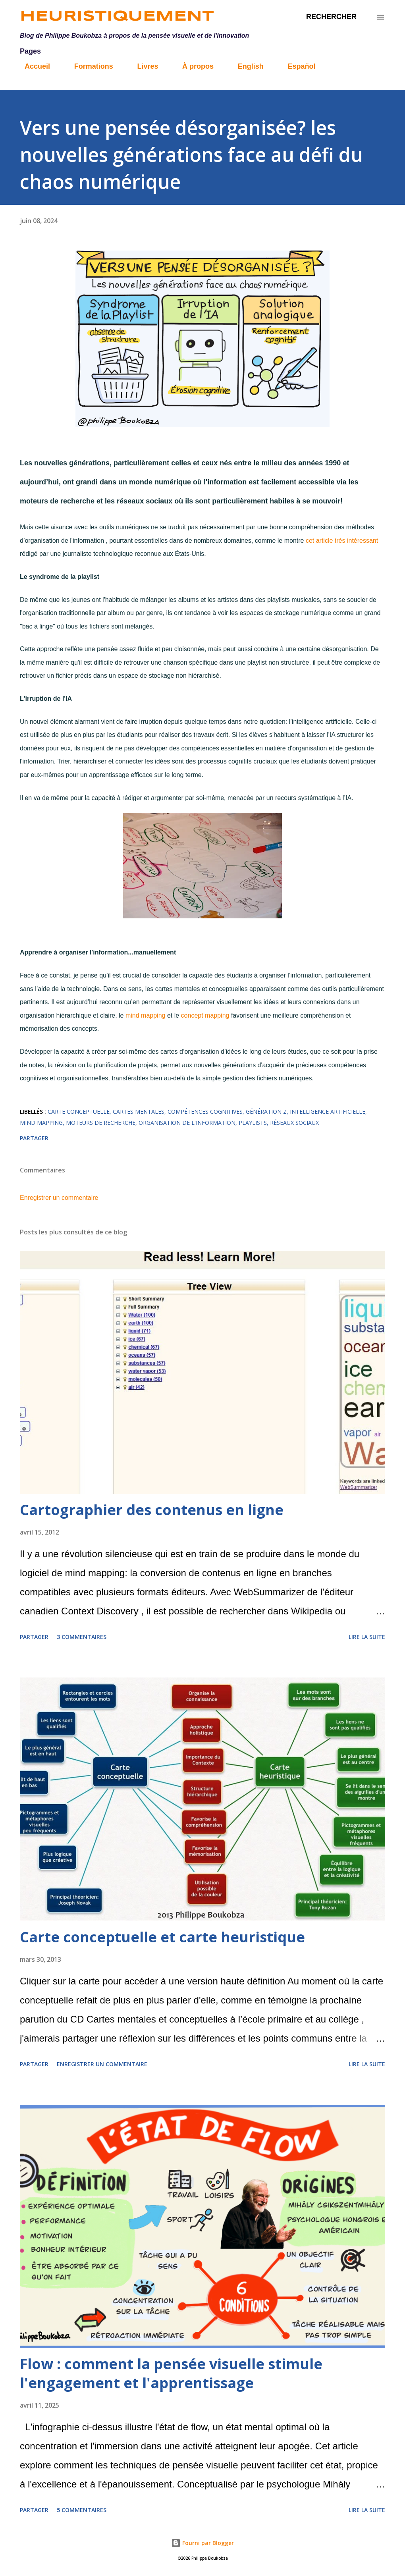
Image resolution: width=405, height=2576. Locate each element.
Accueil (32, 66)
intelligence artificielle (327, 1111)
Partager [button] (34, 1138)
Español (296, 66)
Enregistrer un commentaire (59, 1197)
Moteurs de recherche (100, 1122)
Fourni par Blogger (202, 2543)
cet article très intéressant (342, 540)
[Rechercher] (331, 17)
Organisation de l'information (187, 1122)
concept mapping (206, 1015)
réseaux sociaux (294, 1122)
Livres (142, 66)
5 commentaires (81, 2510)
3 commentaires (81, 1637)
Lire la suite (367, 1637)
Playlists (253, 1122)
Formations (88, 66)
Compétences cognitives (205, 1111)
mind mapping (145, 1015)
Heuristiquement (117, 17)
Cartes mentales (138, 1111)
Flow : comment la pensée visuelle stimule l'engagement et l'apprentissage (171, 2373)
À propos (193, 66)
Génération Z (266, 1111)
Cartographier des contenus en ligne (152, 1509)
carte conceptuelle (79, 1111)
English (246, 66)
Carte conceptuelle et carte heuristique (162, 1937)
